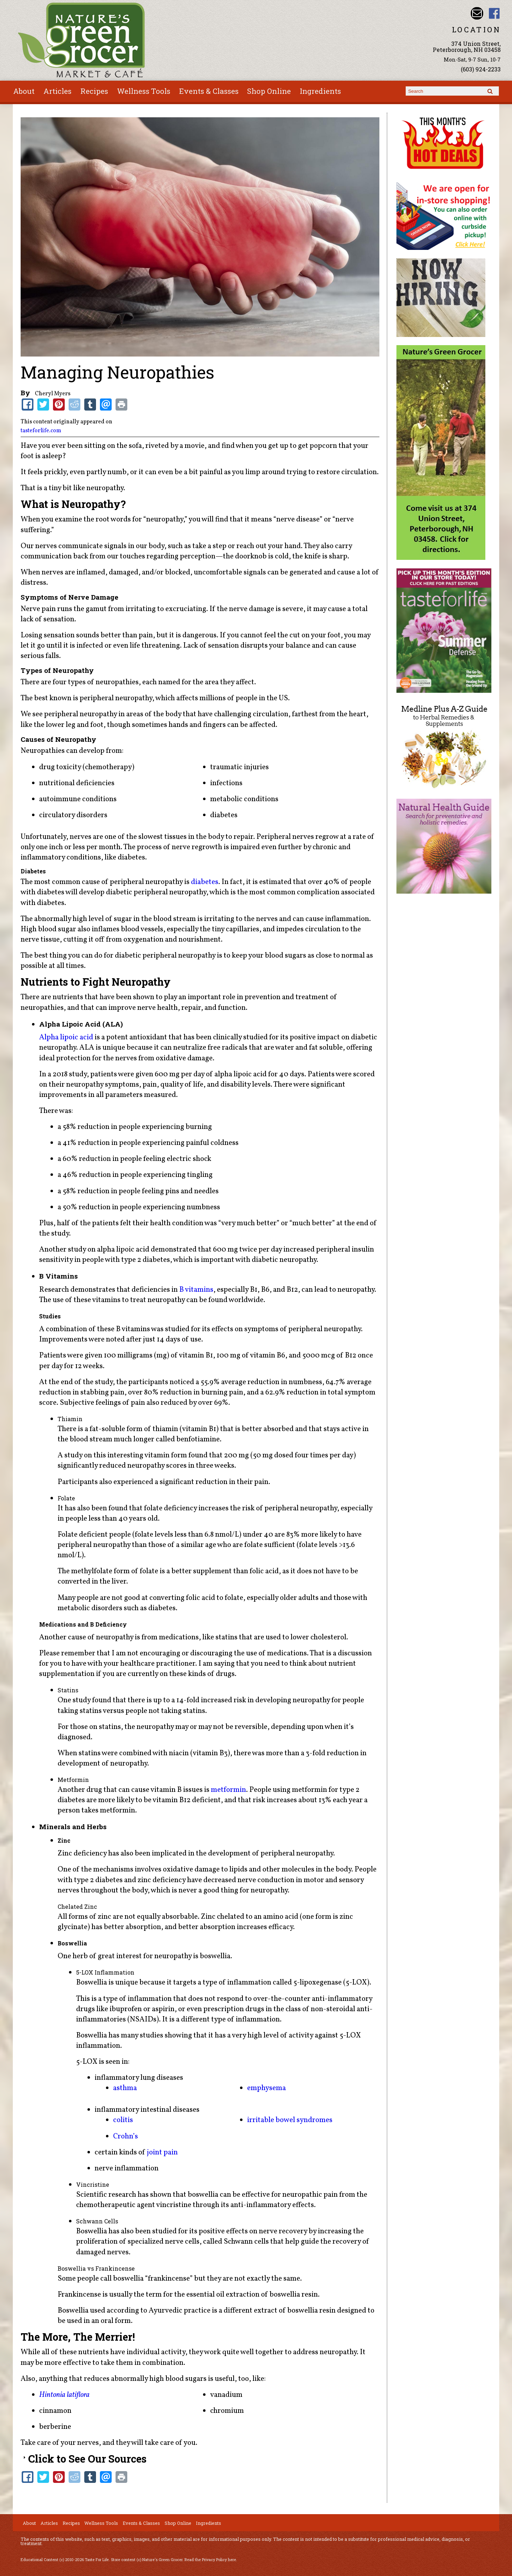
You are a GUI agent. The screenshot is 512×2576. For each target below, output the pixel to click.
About (23, 91)
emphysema (266, 2088)
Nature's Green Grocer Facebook (494, 13)
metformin (228, 1790)
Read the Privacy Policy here (210, 2559)
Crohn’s (125, 2136)
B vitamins (196, 1290)
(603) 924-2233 (481, 69)
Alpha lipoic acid (66, 1037)
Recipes (94, 91)
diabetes (204, 882)
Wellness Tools (143, 91)
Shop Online (269, 91)
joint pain (162, 2152)
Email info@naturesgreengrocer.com (477, 13)
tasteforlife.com (41, 431)
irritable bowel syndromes (289, 2120)
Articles (57, 91)
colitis (123, 2120)
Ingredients (320, 91)
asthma (125, 2088)
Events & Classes (209, 91)
